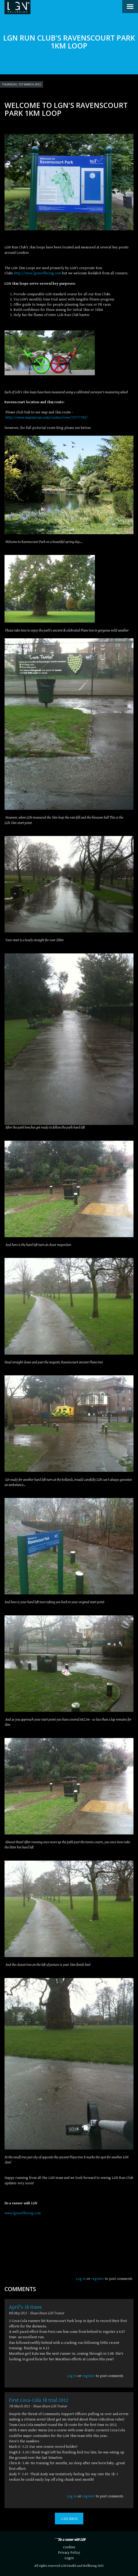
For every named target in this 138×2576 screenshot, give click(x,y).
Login (69, 2558)
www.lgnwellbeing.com (23, 2213)
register (97, 2279)
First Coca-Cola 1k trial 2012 (38, 2400)
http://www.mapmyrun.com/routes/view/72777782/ (46, 417)
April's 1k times (25, 2307)
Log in (81, 2279)
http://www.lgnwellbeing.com (37, 273)
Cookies (69, 2547)
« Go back (69, 2518)
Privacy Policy (69, 2553)
